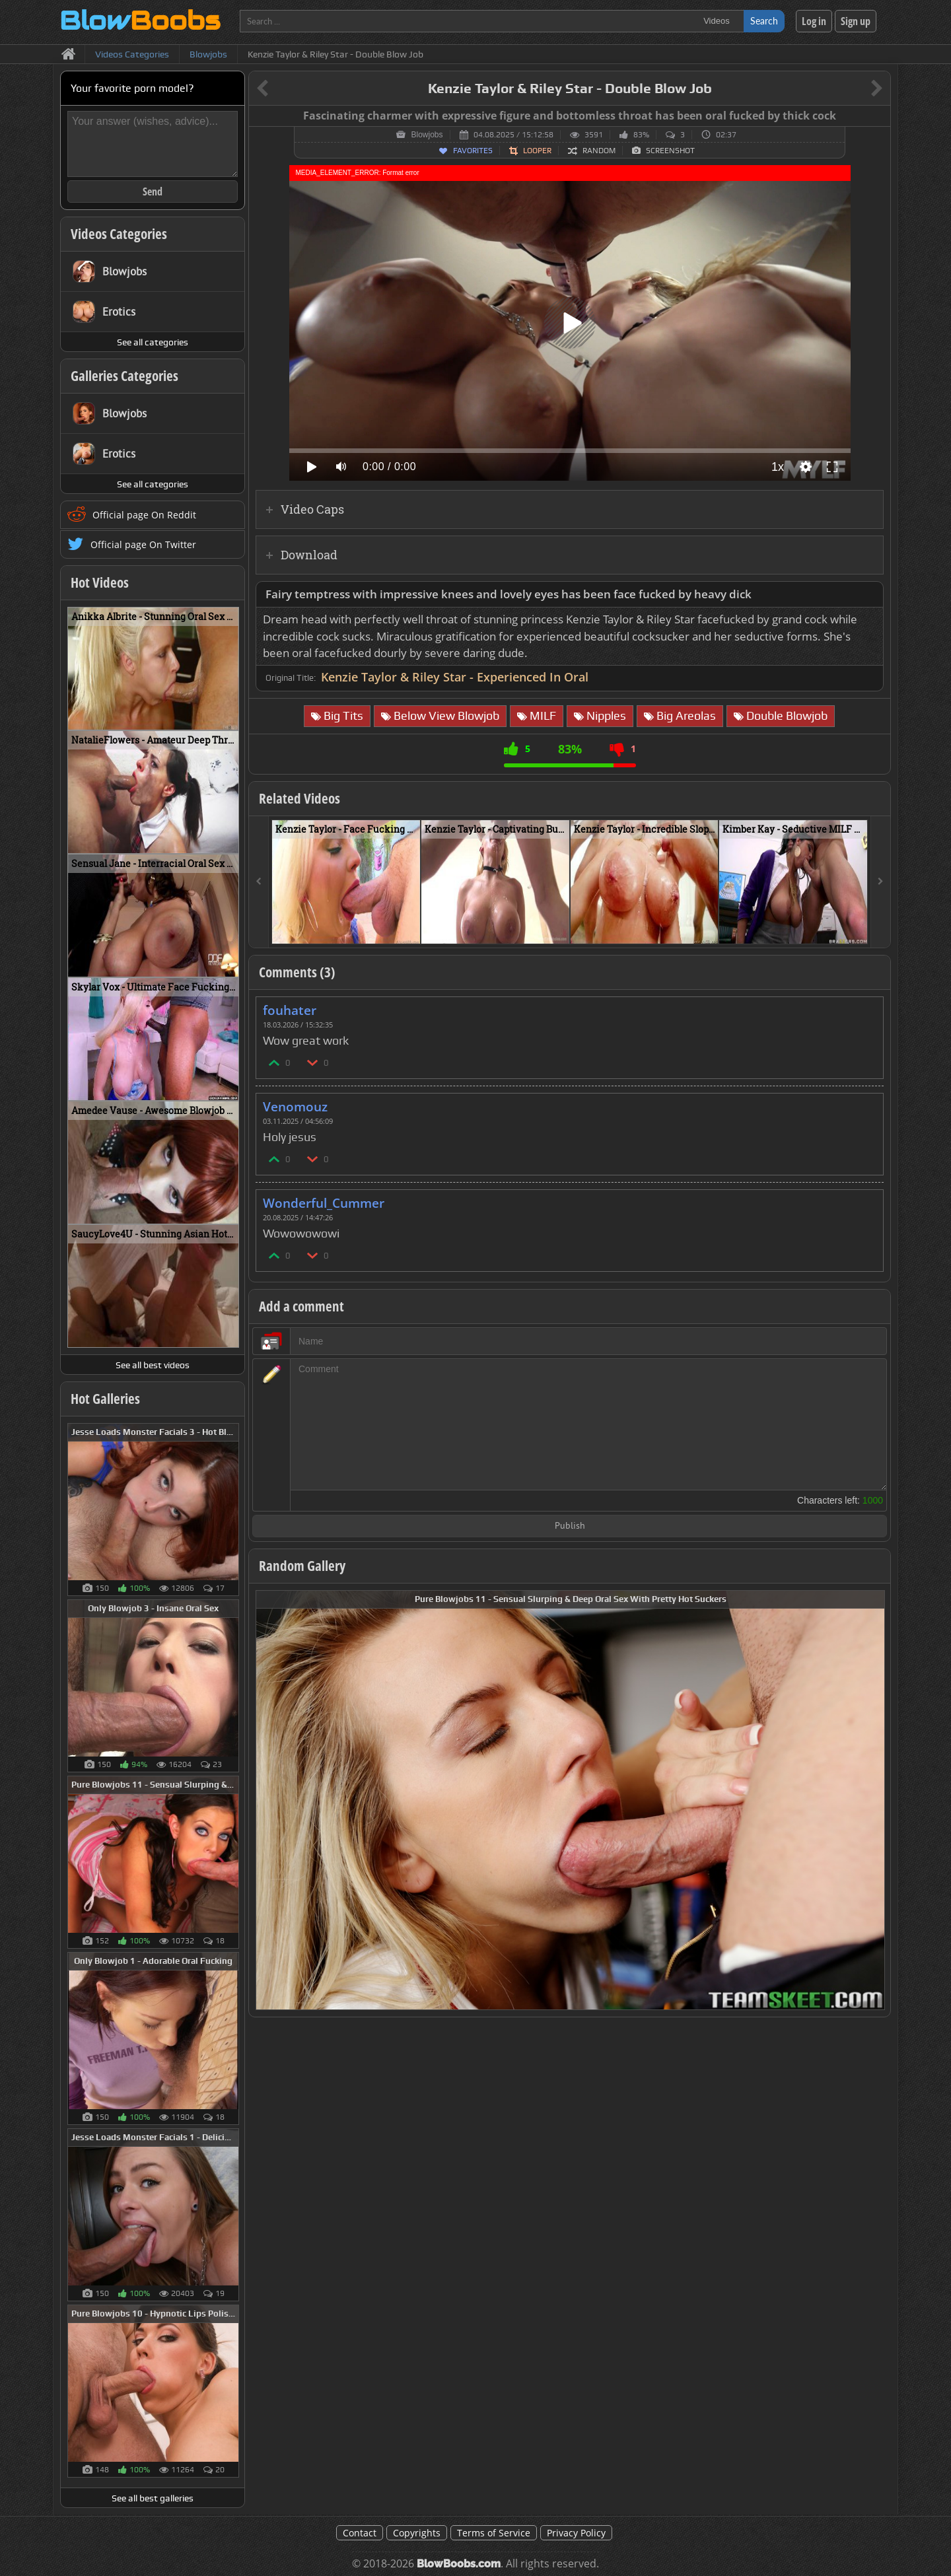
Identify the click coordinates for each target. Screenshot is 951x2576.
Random (599, 150)
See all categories (152, 342)
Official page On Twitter (143, 544)
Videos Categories (119, 234)
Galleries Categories (124, 375)
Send (152, 191)
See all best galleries (153, 2498)
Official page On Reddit (144, 514)
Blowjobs (426, 134)
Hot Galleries (105, 1398)
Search (764, 20)
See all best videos (153, 1365)
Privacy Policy (576, 2532)
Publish (570, 1526)
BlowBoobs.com (459, 2564)
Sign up (855, 21)
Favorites (473, 150)
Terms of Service (493, 2532)
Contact (359, 2532)
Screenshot (670, 150)
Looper (537, 150)
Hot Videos (100, 582)
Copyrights (416, 2532)
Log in (814, 21)
